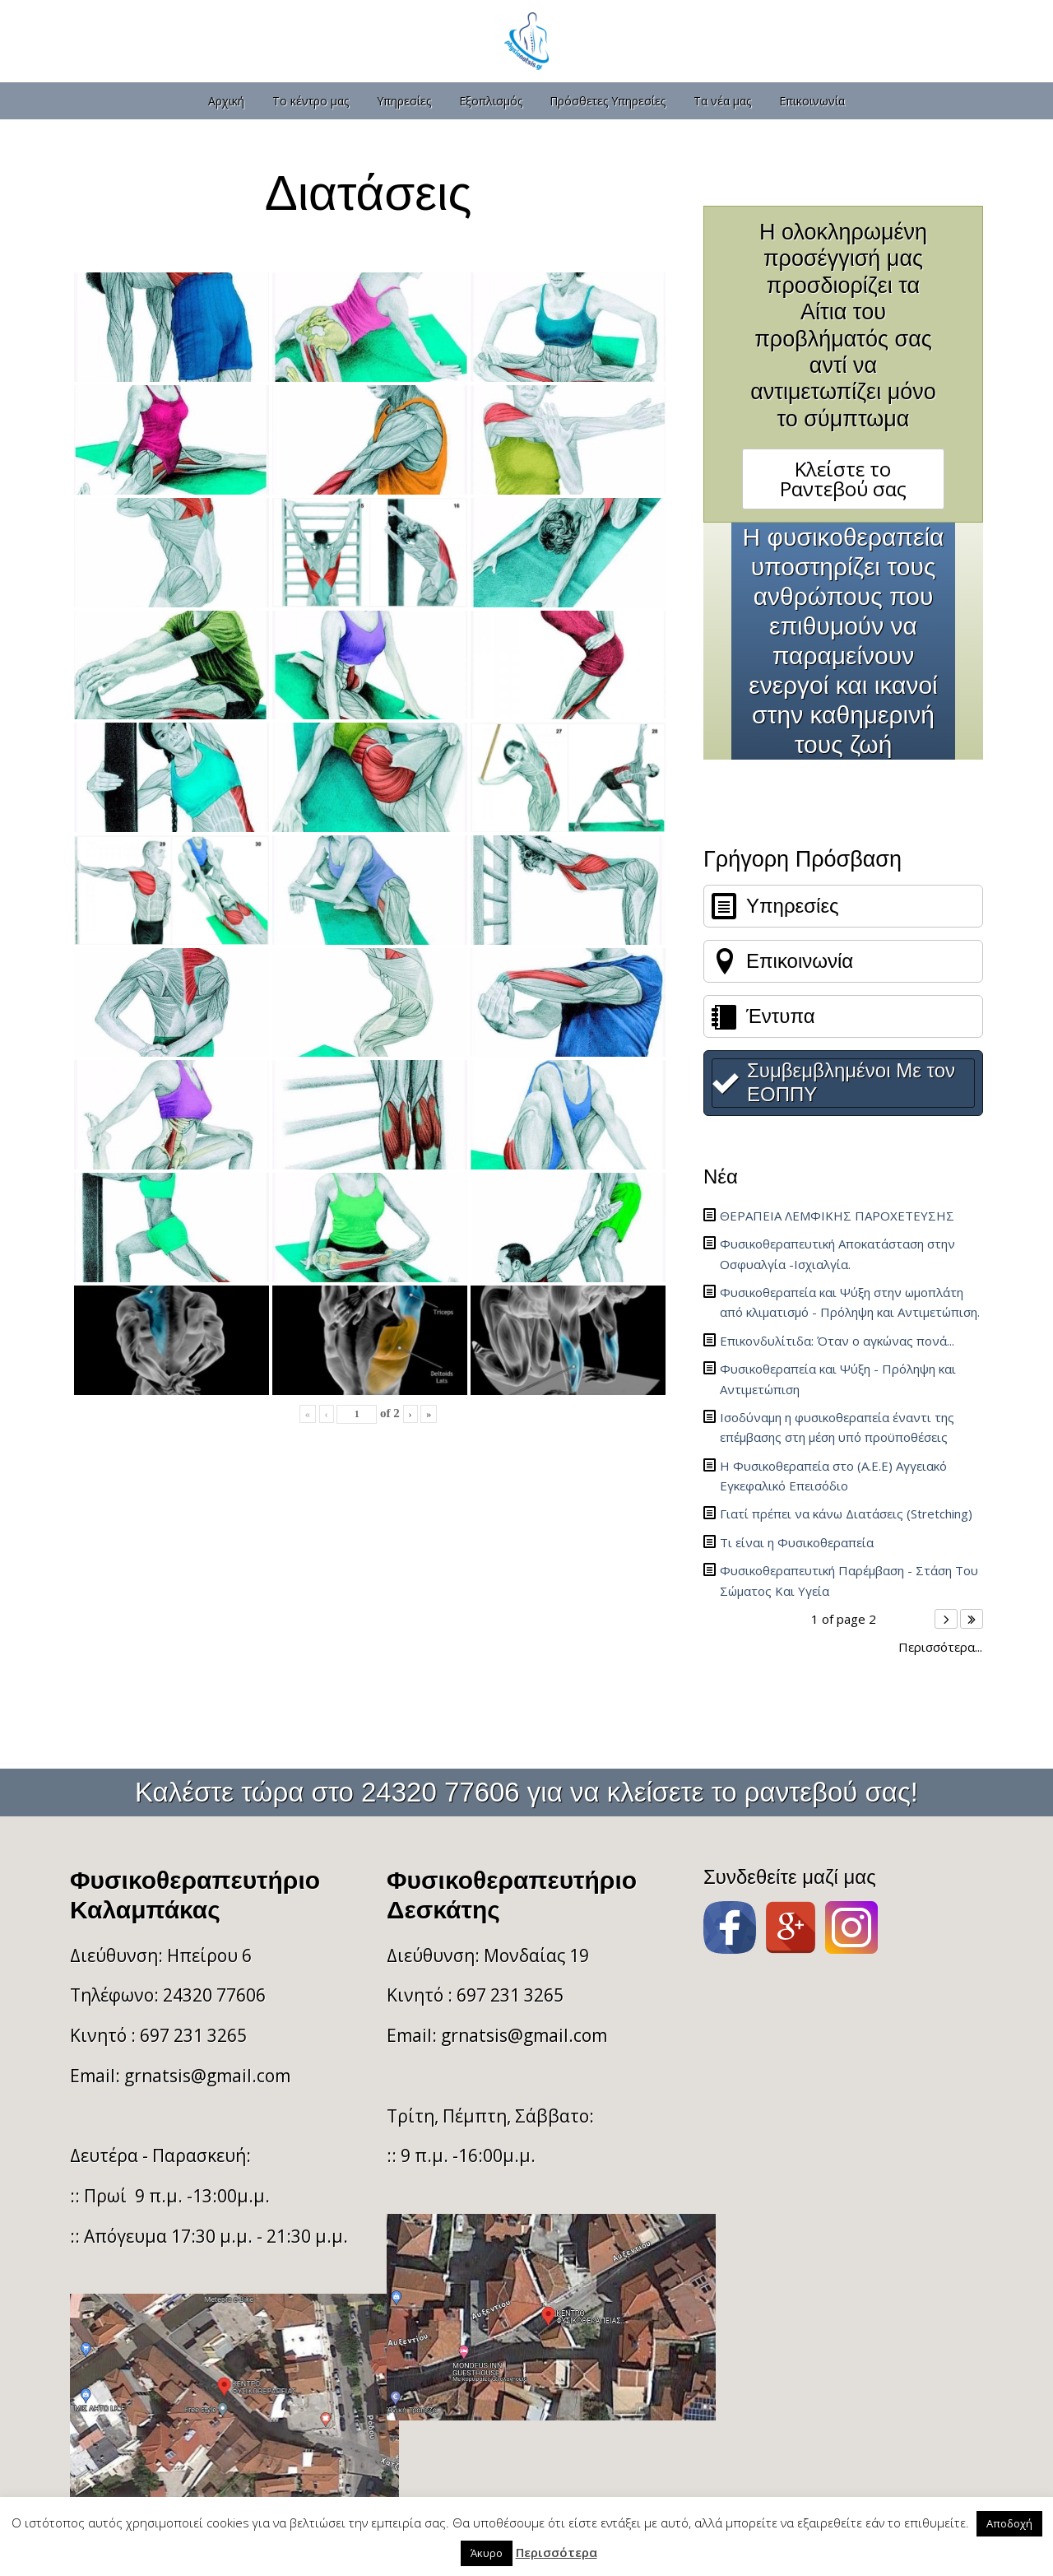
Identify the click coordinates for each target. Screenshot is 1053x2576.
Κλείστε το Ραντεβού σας (843, 478)
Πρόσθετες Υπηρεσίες (608, 101)
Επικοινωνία (812, 101)
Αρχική (226, 101)
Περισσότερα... (940, 1647)
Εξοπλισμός (490, 101)
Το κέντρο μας (310, 101)
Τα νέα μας (722, 101)
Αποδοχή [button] (1009, 2523)
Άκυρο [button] (487, 2553)
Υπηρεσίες (404, 101)
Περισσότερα (556, 2552)
